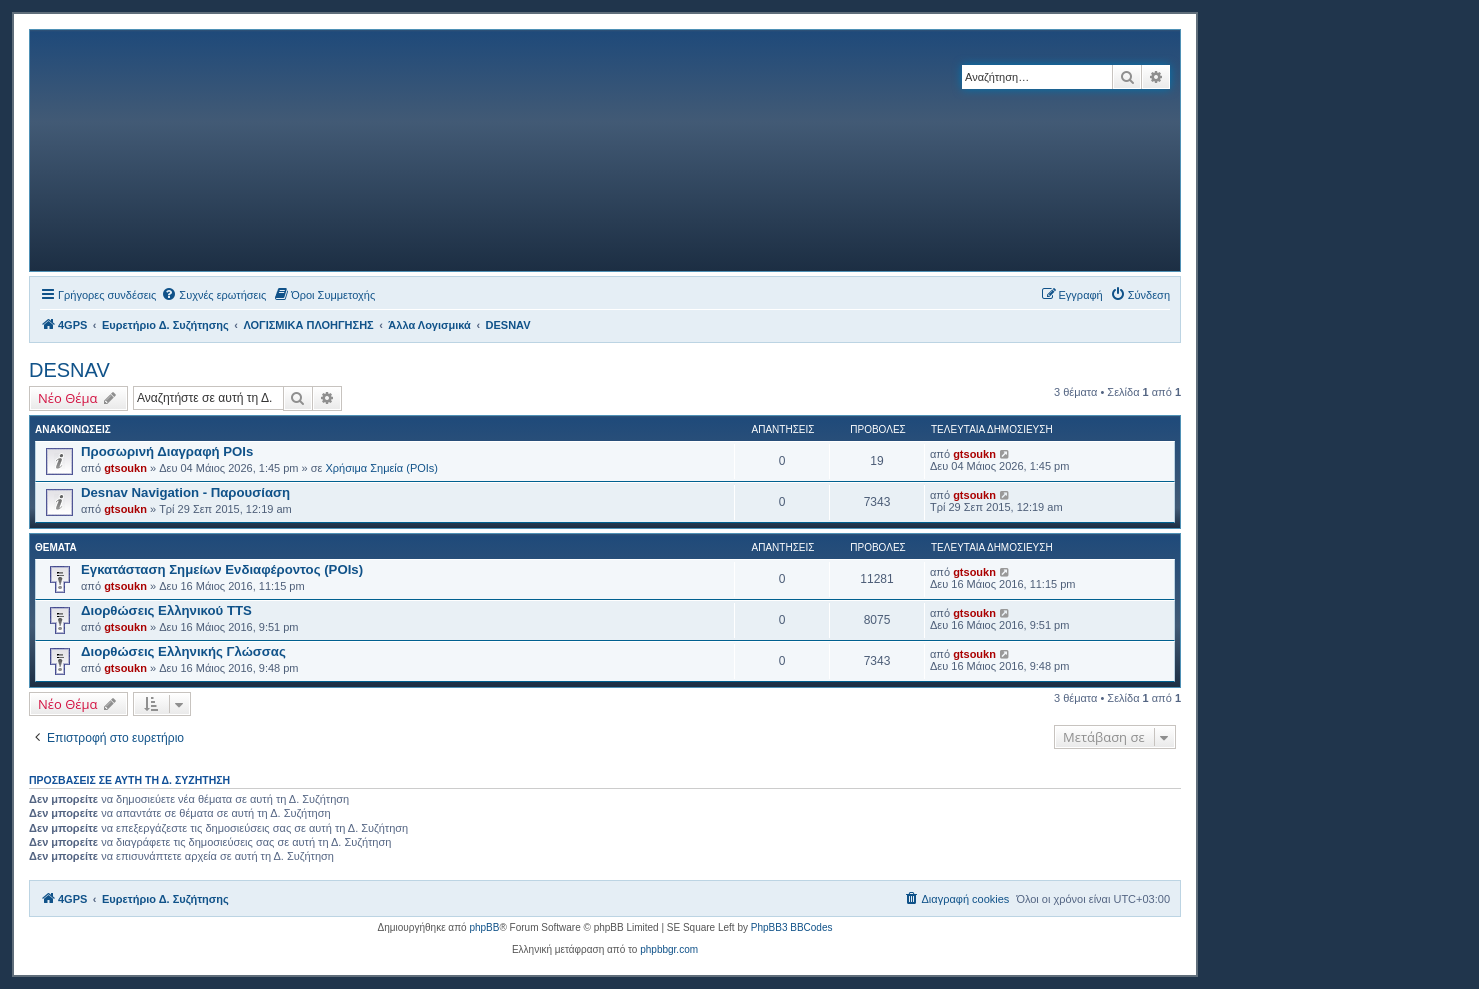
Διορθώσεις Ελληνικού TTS (166, 610)
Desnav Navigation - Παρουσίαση (185, 492)
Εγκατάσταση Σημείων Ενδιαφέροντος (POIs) (222, 569)
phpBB (484, 927)
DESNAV (69, 370)
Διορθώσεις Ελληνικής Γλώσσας (183, 651)
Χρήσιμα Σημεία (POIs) (382, 468)
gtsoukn (125, 468)
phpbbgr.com (669, 949)
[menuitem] (213, 295)
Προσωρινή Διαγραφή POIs (167, 451)
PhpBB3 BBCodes (792, 927)
